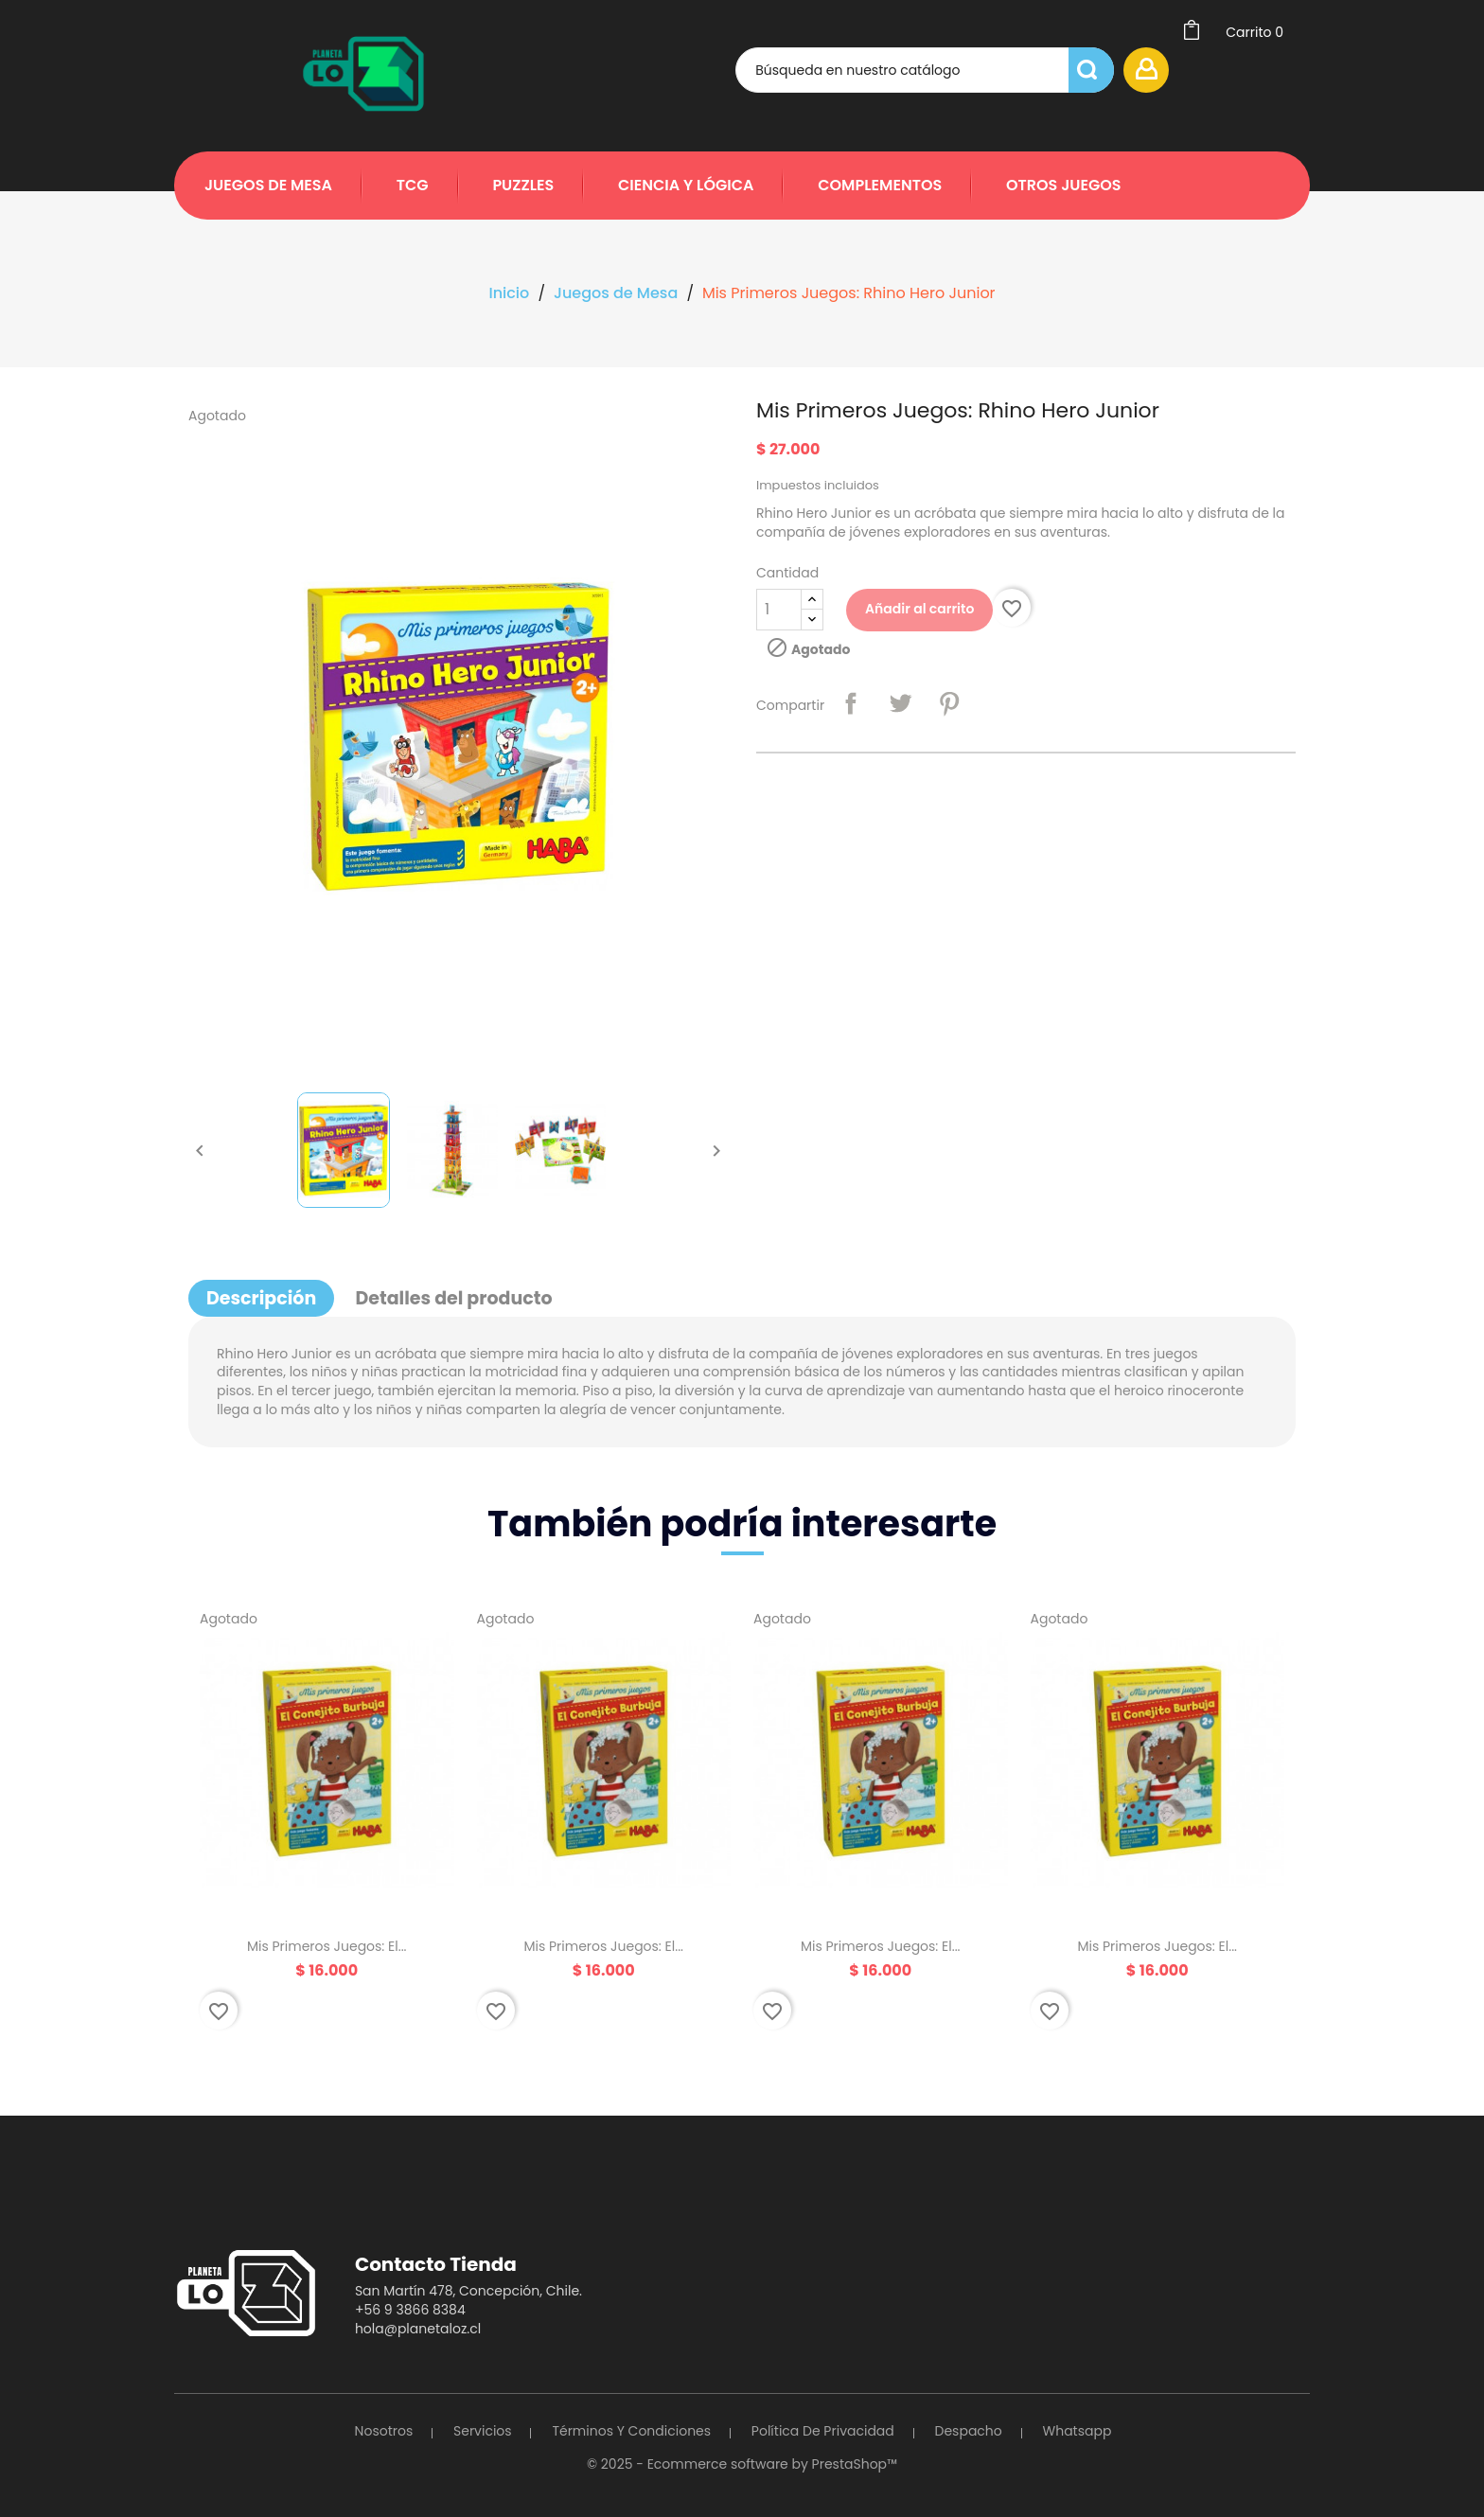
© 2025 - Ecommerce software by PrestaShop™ (742, 2464)
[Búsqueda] (924, 70)
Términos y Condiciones (631, 2430)
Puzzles (523, 185)
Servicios (482, 2430)
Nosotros (384, 2430)
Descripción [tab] (261, 1298)
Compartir (851, 703)
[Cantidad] (779, 609)
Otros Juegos (1064, 185)
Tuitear (900, 703)
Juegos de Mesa (268, 185)
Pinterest (949, 703)
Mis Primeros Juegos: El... (327, 1946)
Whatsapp (1077, 2430)
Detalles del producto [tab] (453, 1298)
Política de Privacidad (822, 2430)
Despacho (968, 2430)
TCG (413, 185)
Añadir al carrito (919, 608)
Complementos (880, 185)
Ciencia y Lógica (685, 185)
